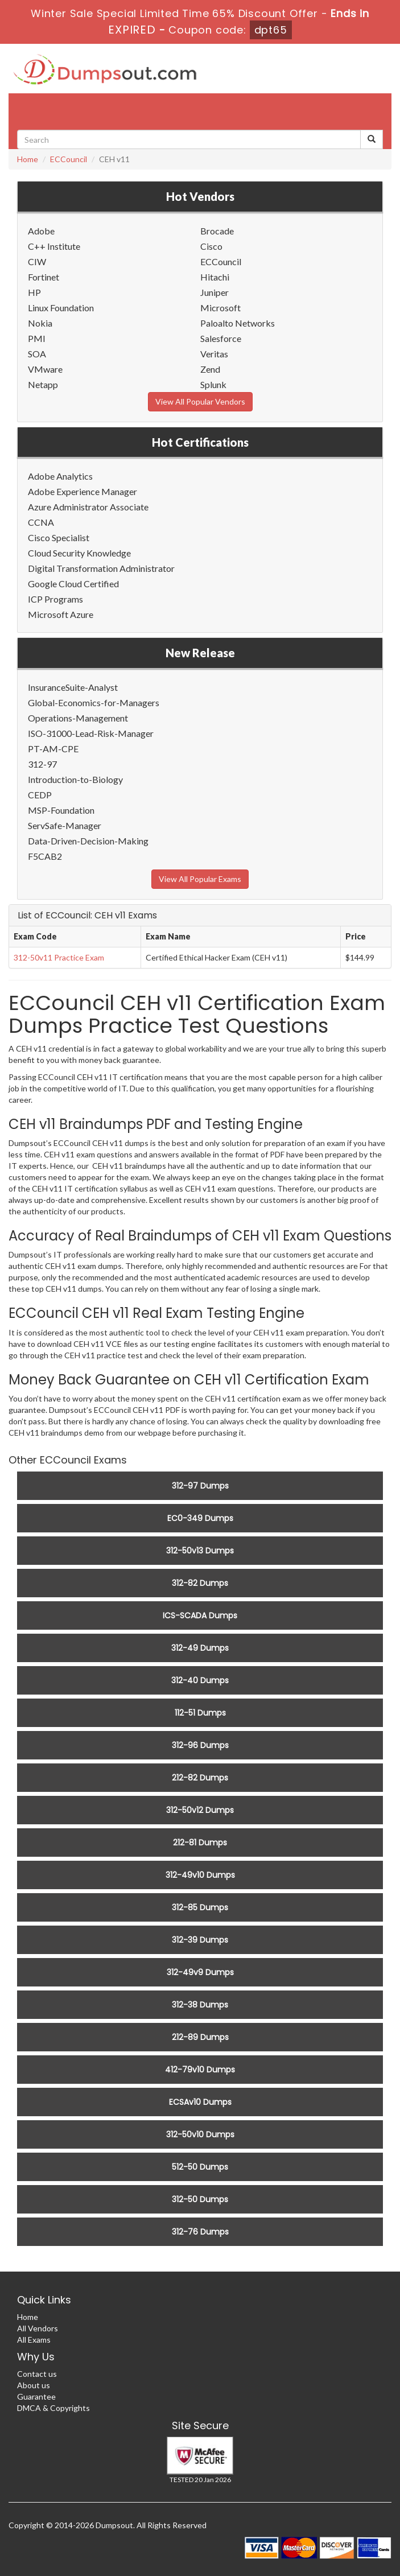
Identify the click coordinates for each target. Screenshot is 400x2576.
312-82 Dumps (200, 1583)
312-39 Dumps (200, 1940)
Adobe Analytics (60, 476)
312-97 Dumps (200, 1485)
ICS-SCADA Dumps (200, 1615)
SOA (37, 353)
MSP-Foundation (61, 810)
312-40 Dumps (200, 1680)
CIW (37, 261)
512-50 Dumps (200, 2167)
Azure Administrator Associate (88, 506)
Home (27, 159)
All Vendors (37, 2328)
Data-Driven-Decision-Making (88, 840)
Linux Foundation (61, 307)
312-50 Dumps (200, 2199)
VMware (45, 369)
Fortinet (43, 276)
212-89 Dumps (200, 2037)
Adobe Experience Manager (82, 491)
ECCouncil (68, 159)
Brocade (217, 230)
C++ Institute (54, 246)
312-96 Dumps (200, 1745)
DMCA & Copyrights (53, 2408)
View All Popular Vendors (200, 401)
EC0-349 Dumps (200, 1518)
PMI (37, 338)
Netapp (43, 384)
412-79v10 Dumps (200, 2069)
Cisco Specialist (58, 537)
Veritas (214, 353)
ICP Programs (55, 598)
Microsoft (220, 307)
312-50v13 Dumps (200, 1550)
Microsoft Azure (60, 614)
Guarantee (36, 2396)
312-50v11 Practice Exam (59, 957)
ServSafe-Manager (64, 825)
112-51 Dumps (200, 1712)
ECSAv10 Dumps (200, 2102)
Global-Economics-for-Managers (93, 702)
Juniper (214, 292)
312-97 (42, 764)
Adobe (41, 230)
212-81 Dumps (200, 1842)
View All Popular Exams (200, 879)
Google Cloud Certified (73, 583)
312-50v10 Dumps (200, 2134)
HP (34, 292)
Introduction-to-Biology (75, 779)
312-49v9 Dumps (200, 1972)
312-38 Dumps (200, 2004)
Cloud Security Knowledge (79, 552)
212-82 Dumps (200, 1777)
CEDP (40, 794)
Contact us (37, 2374)
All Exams (34, 2339)
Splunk (213, 384)
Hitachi (214, 276)
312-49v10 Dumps (200, 1875)
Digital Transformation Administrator (101, 568)
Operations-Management (78, 717)
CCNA (41, 522)
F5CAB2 (45, 856)
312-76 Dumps (200, 2231)
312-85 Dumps (200, 1907)
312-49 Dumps (200, 1648)
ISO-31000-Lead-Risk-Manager (91, 733)
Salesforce (220, 338)
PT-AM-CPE (53, 748)
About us (33, 2385)
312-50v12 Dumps (200, 1810)
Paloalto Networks (237, 323)
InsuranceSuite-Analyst (73, 687)
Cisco (211, 246)
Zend (210, 369)
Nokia (40, 323)
